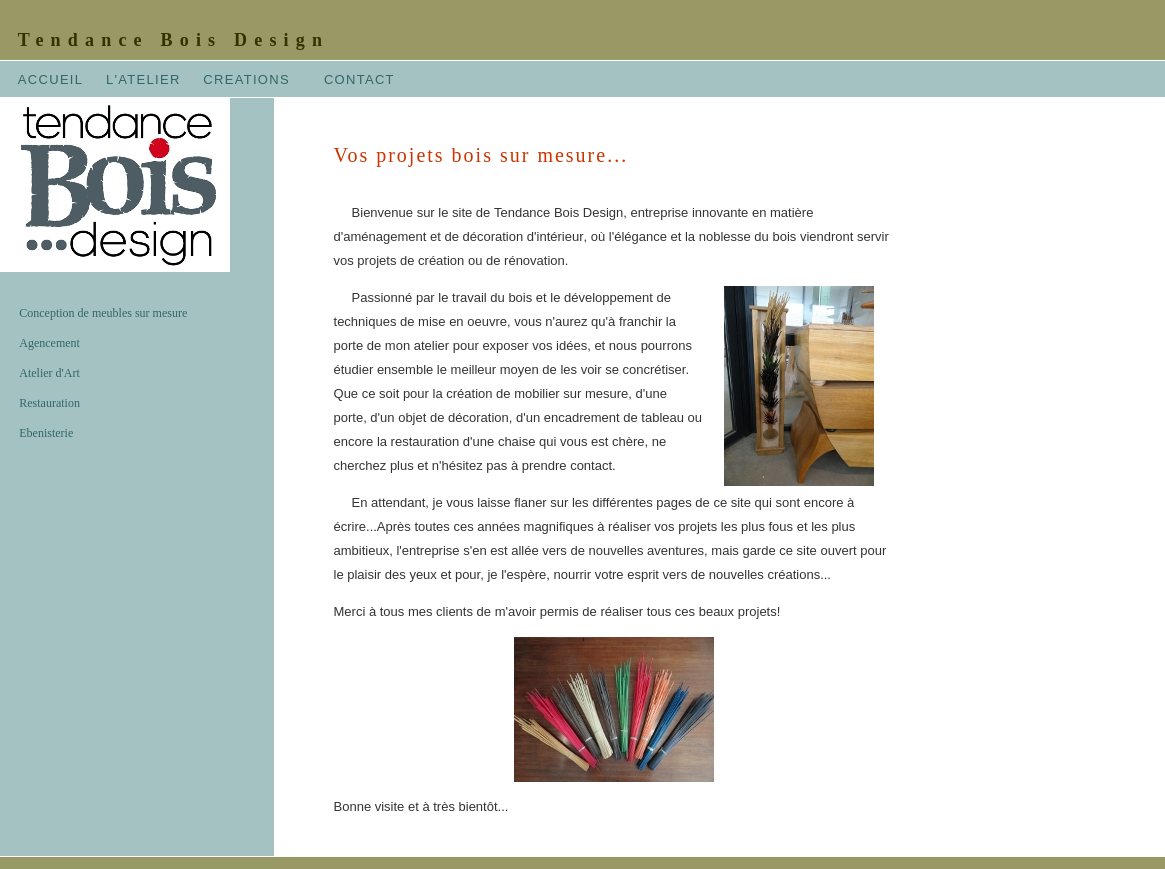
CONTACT (359, 79)
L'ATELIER (143, 79)
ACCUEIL (50, 79)
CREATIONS (246, 79)
